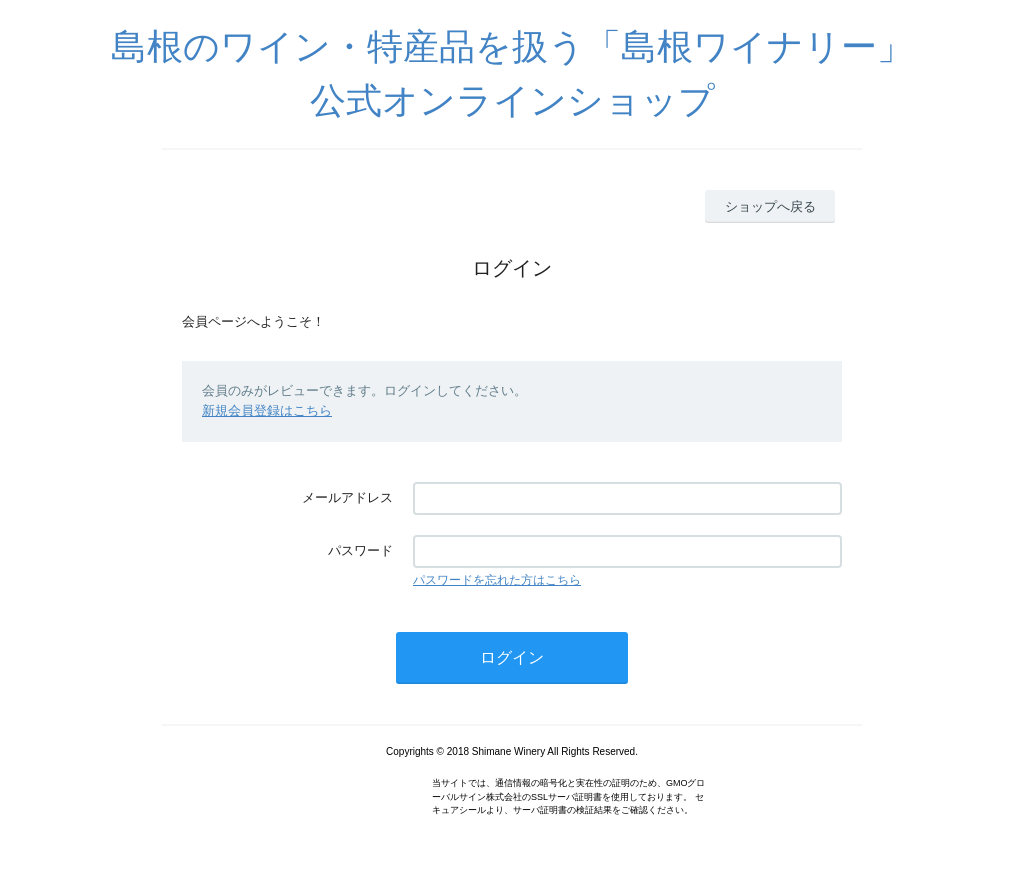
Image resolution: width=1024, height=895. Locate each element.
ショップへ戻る (770, 206)
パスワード (360, 550)
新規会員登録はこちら (267, 410)
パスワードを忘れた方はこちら (497, 580)
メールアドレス (347, 497)
